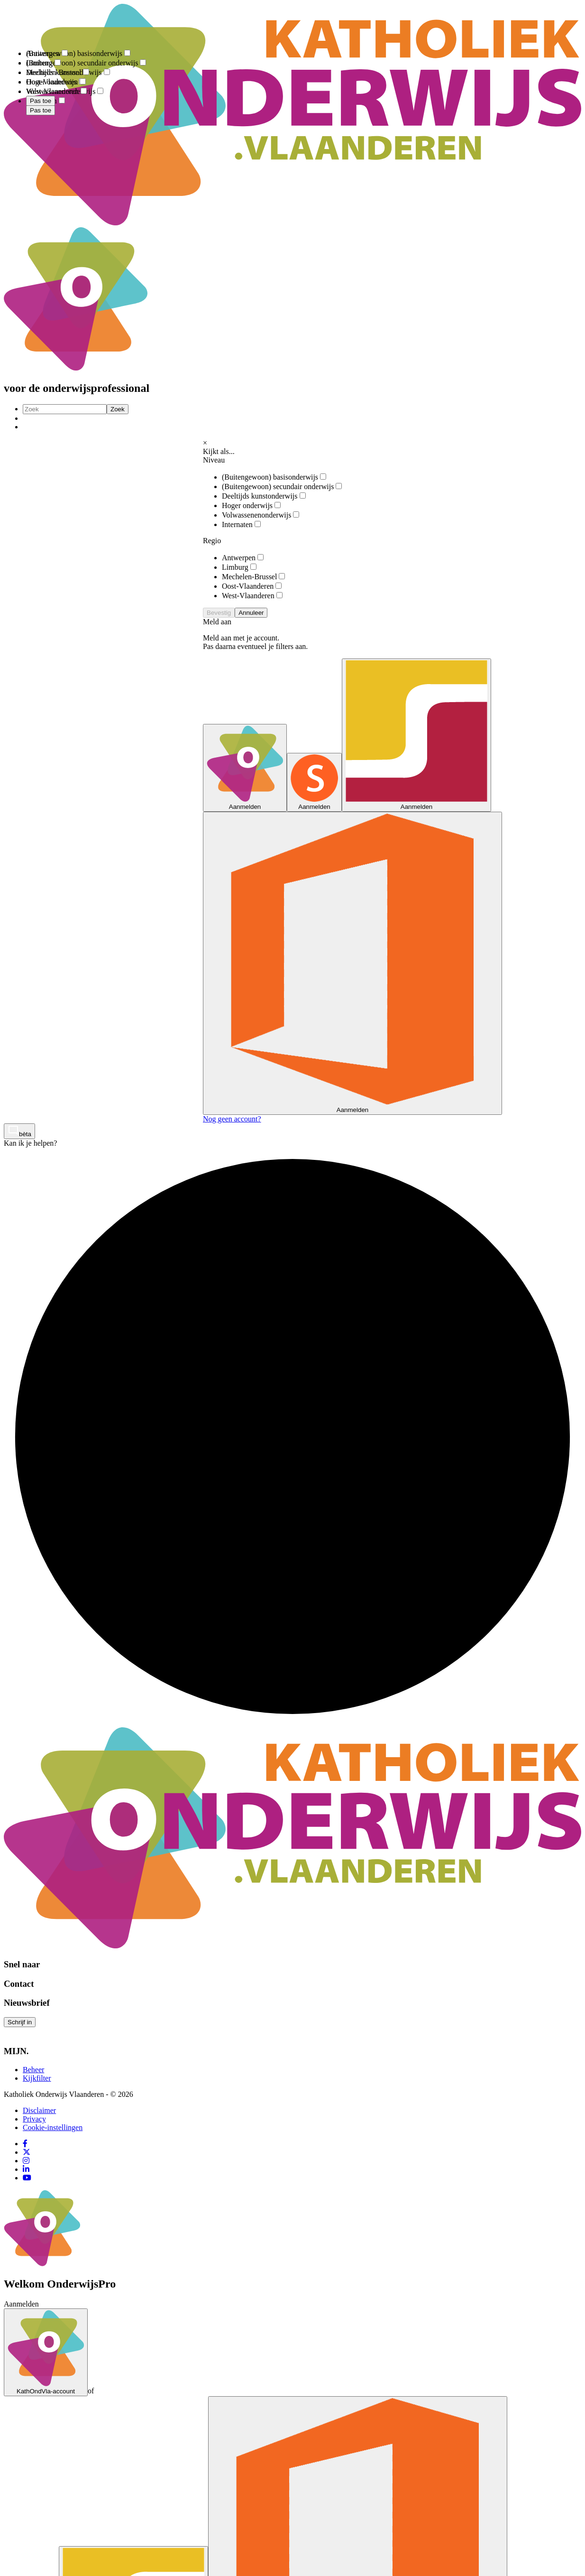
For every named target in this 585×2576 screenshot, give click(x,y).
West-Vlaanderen (252, 596)
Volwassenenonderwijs (260, 515)
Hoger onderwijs (251, 505)
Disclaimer (39, 2110)
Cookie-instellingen (52, 2127)
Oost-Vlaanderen (252, 586)
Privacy (34, 2119)
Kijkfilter (37, 2078)
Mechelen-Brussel (253, 577)
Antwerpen (243, 558)
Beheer (33, 2070)
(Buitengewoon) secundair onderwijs (282, 486)
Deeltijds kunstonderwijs (264, 496)
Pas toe (40, 110)
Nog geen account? (232, 1119)
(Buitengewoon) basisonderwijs (274, 477)
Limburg (239, 567)
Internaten (241, 524)
